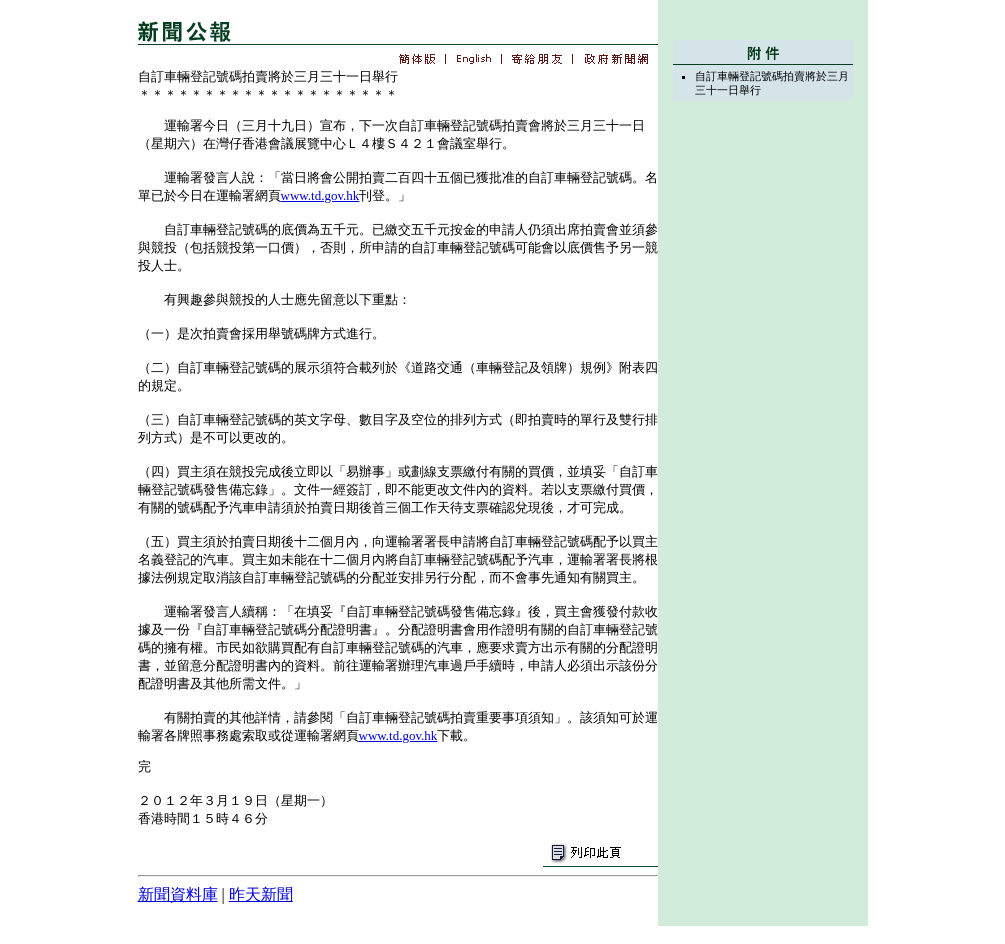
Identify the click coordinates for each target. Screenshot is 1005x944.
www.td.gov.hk (320, 195)
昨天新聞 (261, 894)
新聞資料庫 (178, 894)
